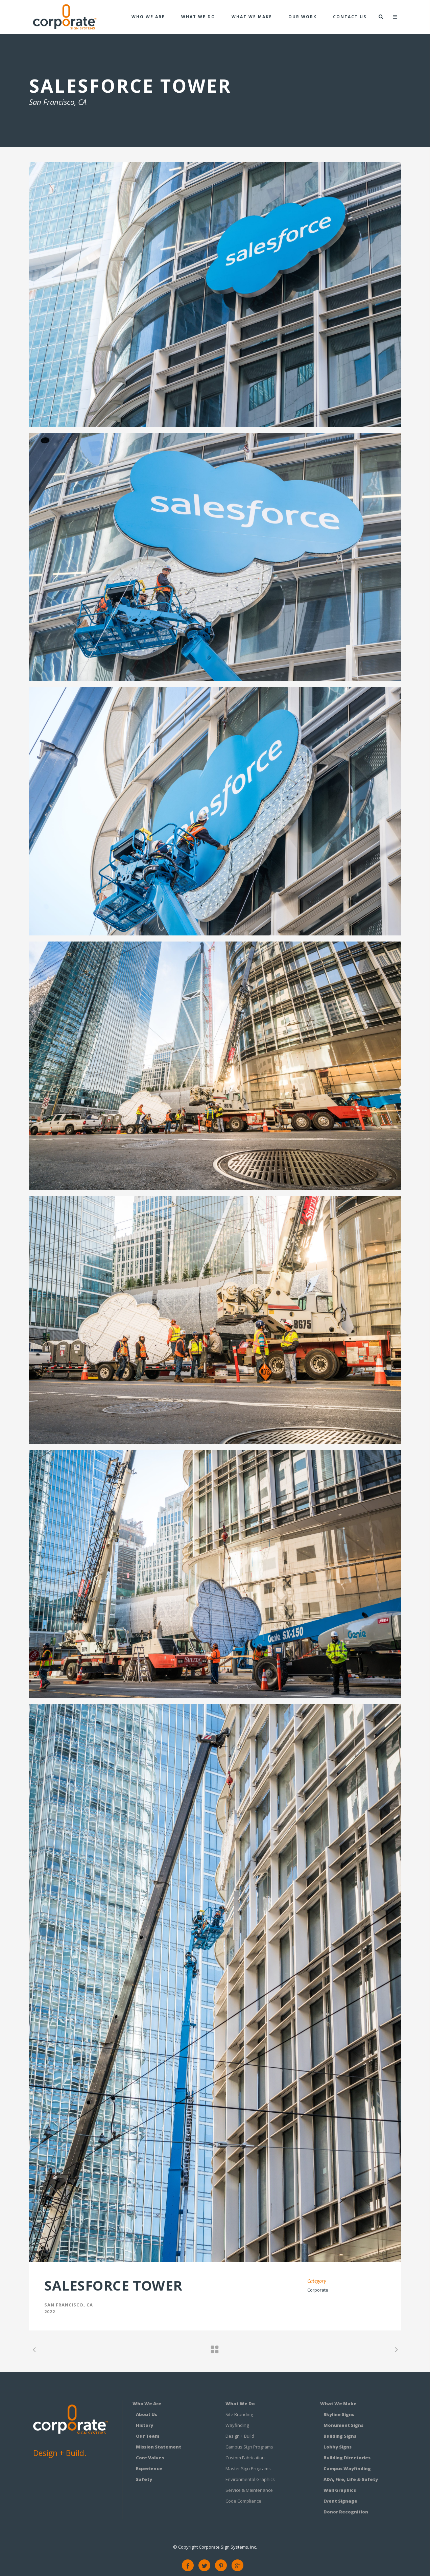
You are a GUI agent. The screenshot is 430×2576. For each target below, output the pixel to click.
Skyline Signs (339, 2414)
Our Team (147, 2436)
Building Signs (340, 2436)
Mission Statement (158, 2447)
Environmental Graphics (250, 2479)
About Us (146, 2414)
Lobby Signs (338, 2447)
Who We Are (147, 2403)
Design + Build (239, 2436)
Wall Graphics (340, 2490)
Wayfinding (237, 2425)
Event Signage (340, 2501)
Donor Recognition (346, 2512)
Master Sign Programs (248, 2468)
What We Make (338, 2403)
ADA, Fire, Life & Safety (351, 2479)
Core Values (150, 2458)
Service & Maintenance (249, 2490)
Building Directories (347, 2458)
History (144, 2425)
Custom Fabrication (245, 2458)
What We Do (240, 2403)
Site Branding (239, 2414)
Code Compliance (243, 2501)
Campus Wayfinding (347, 2468)
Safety (144, 2479)
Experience (149, 2468)
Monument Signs (343, 2425)
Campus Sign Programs (249, 2447)
